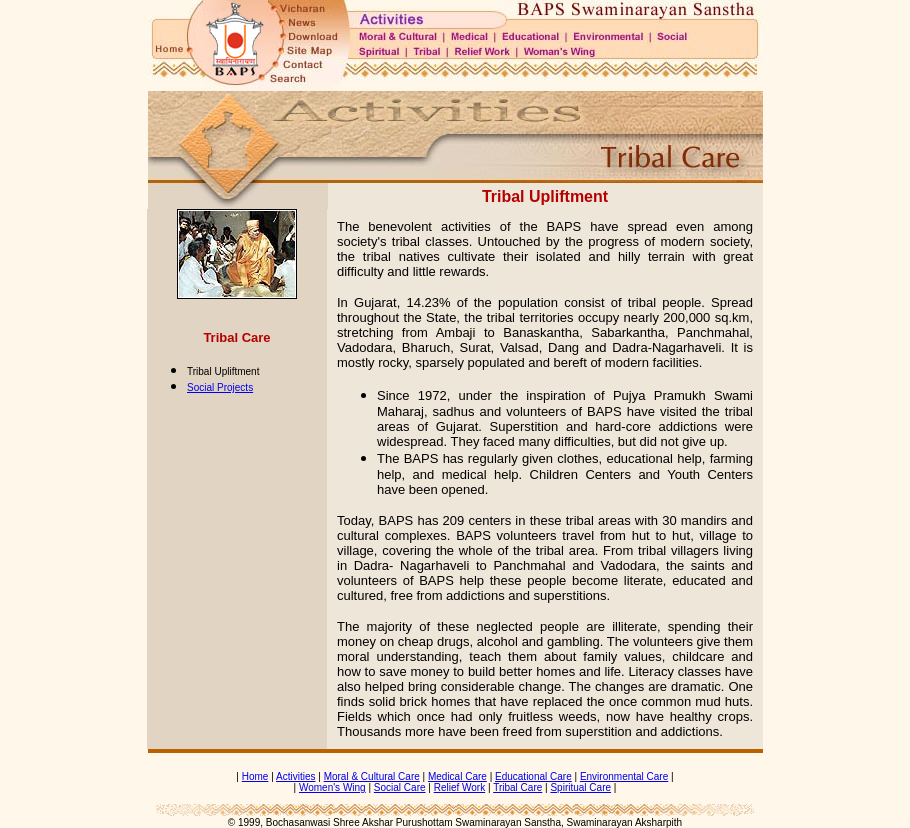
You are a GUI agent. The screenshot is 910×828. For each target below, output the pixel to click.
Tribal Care (517, 787)
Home (255, 776)
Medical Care (457, 776)
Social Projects (220, 387)
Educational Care (533, 776)
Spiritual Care (580, 787)
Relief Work (460, 787)
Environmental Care (624, 776)
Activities (295, 776)
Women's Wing (332, 787)
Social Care (400, 787)
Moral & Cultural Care (372, 776)
